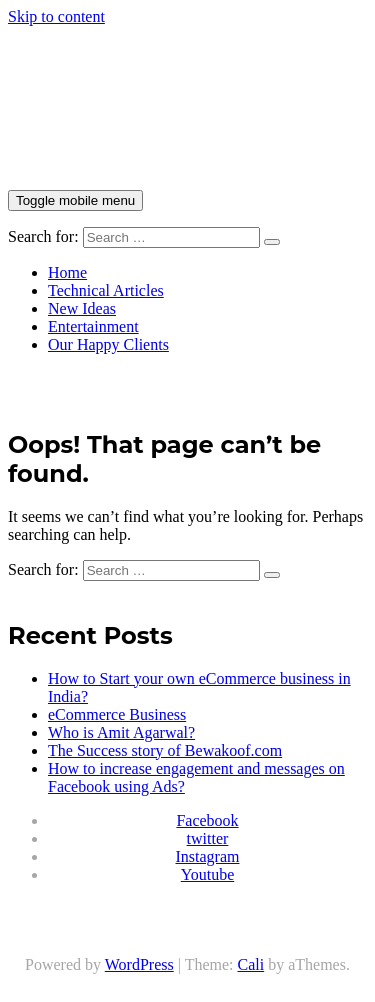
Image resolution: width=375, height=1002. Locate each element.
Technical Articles (106, 290)
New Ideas (82, 308)
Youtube (208, 874)
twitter (208, 838)
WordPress (139, 964)
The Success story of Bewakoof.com (165, 750)
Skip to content (56, 16)
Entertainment (93, 326)
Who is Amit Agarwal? (121, 732)
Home (67, 272)
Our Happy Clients (108, 344)
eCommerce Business (117, 714)
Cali (251, 964)
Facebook (207, 820)
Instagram (208, 856)
